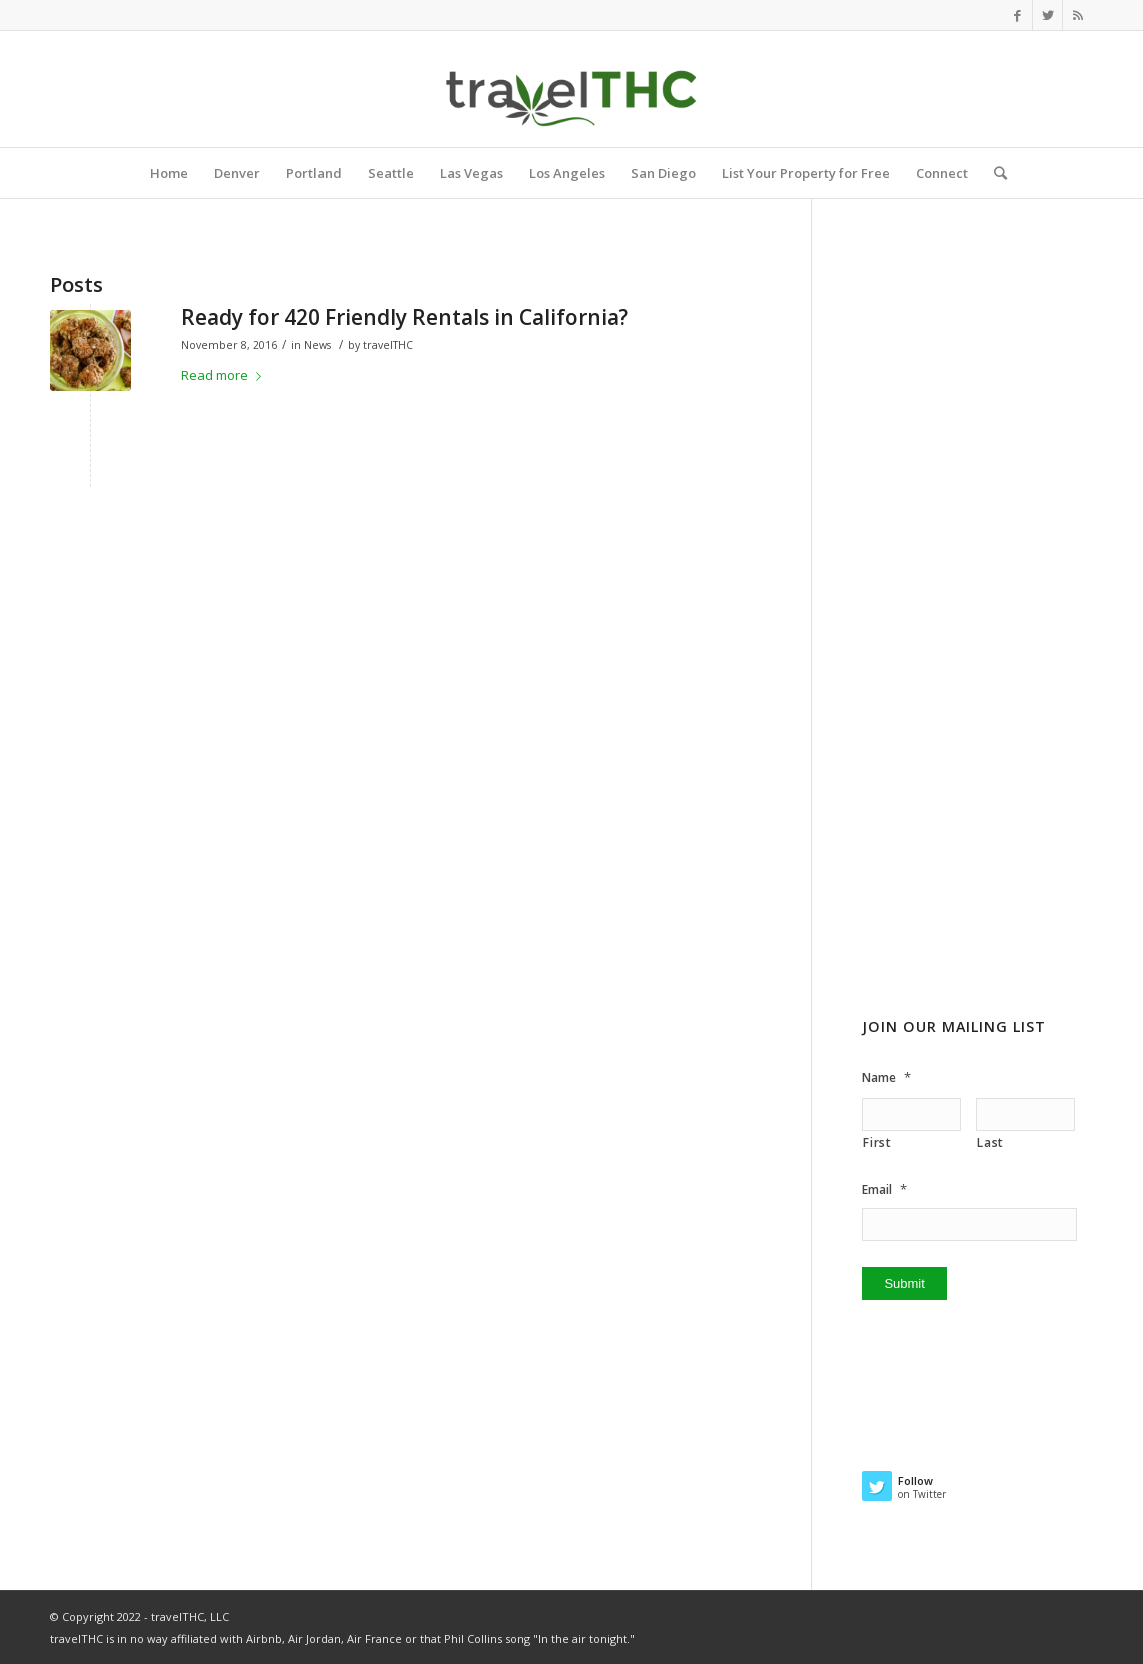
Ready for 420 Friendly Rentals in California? (404, 317)
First (877, 1142)
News (317, 345)
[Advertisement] (977, 659)
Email (884, 1189)
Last (990, 1142)
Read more (225, 375)
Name (886, 1077)
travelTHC (388, 345)
